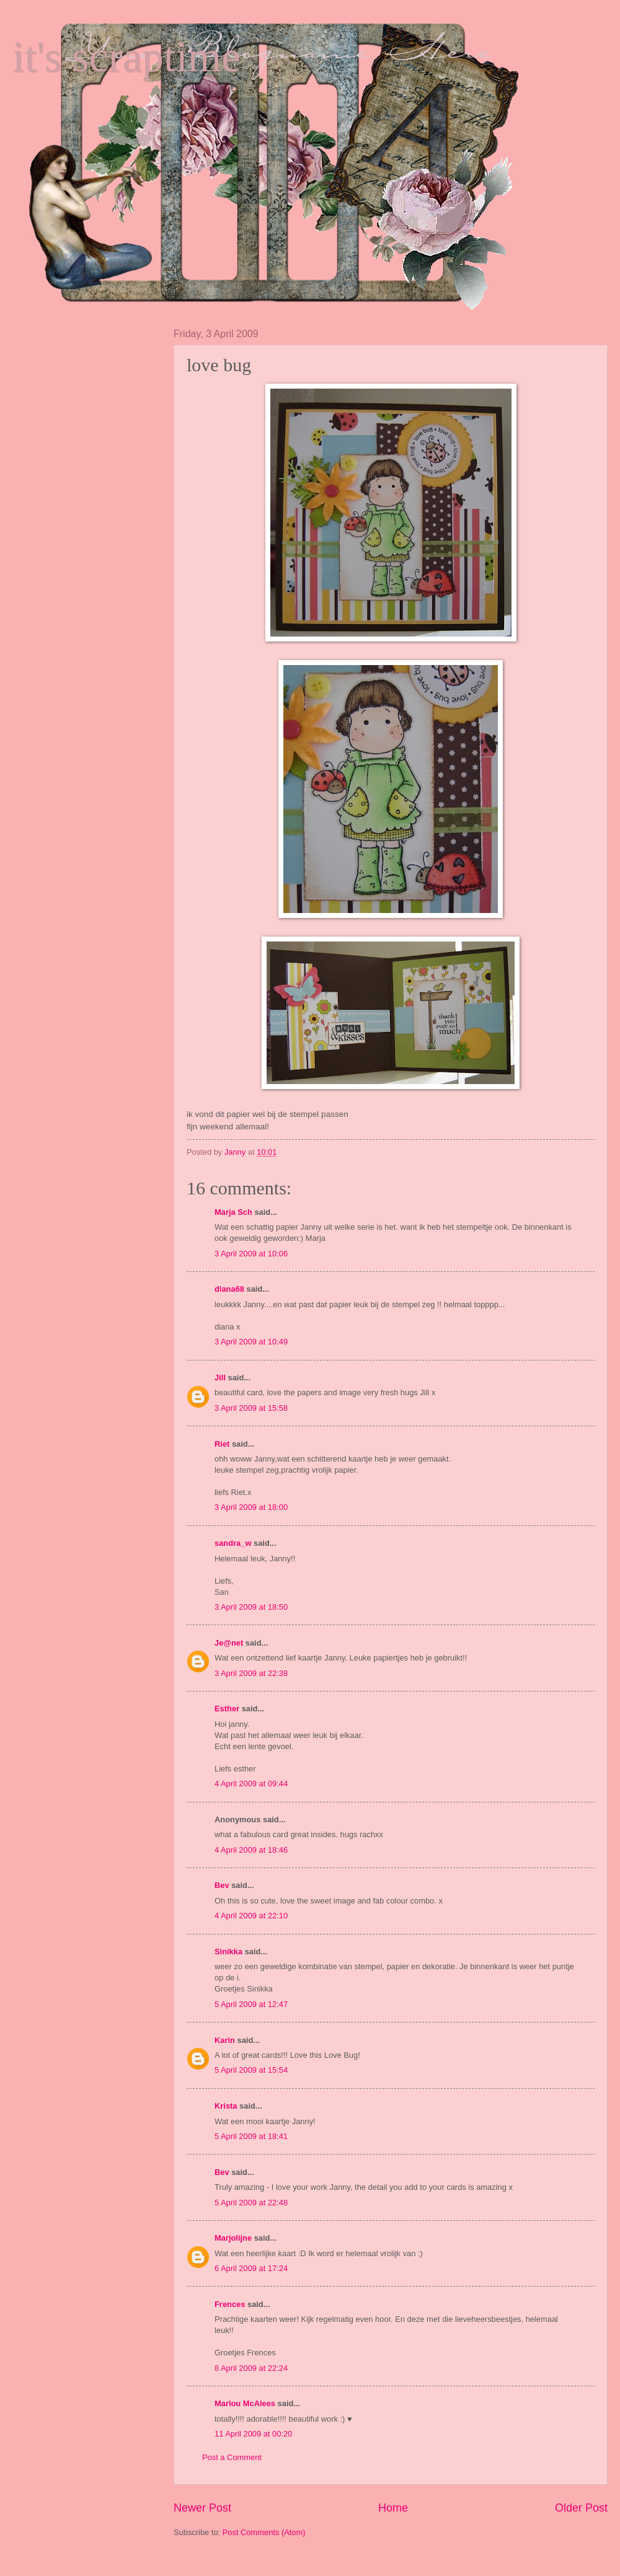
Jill (220, 1377)
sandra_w (233, 1543)
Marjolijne (233, 2238)
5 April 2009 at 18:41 (251, 2136)
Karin (225, 2040)
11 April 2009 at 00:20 (253, 2433)
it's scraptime (126, 57)
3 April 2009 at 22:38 (251, 1673)
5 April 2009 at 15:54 (251, 2070)
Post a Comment (232, 2457)
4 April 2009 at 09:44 (251, 1783)
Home (393, 2508)
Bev (222, 1885)
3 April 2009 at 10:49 (251, 1341)
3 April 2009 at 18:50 (251, 1607)
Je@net (229, 1642)
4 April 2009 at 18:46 (251, 1850)
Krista (226, 2106)
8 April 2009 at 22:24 (251, 2368)
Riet (222, 1444)
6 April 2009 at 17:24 (251, 2268)
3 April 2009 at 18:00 (251, 1507)
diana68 (229, 1289)
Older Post (581, 2508)
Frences (230, 2304)
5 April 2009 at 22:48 (251, 2202)
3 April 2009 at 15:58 (251, 1408)
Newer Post (202, 2508)
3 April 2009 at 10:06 (251, 1253)
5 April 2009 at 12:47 (251, 2004)
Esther (227, 1708)
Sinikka (228, 1951)
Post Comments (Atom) (264, 2532)
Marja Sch (233, 1212)
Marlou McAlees (245, 2403)
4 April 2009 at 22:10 (251, 1915)
